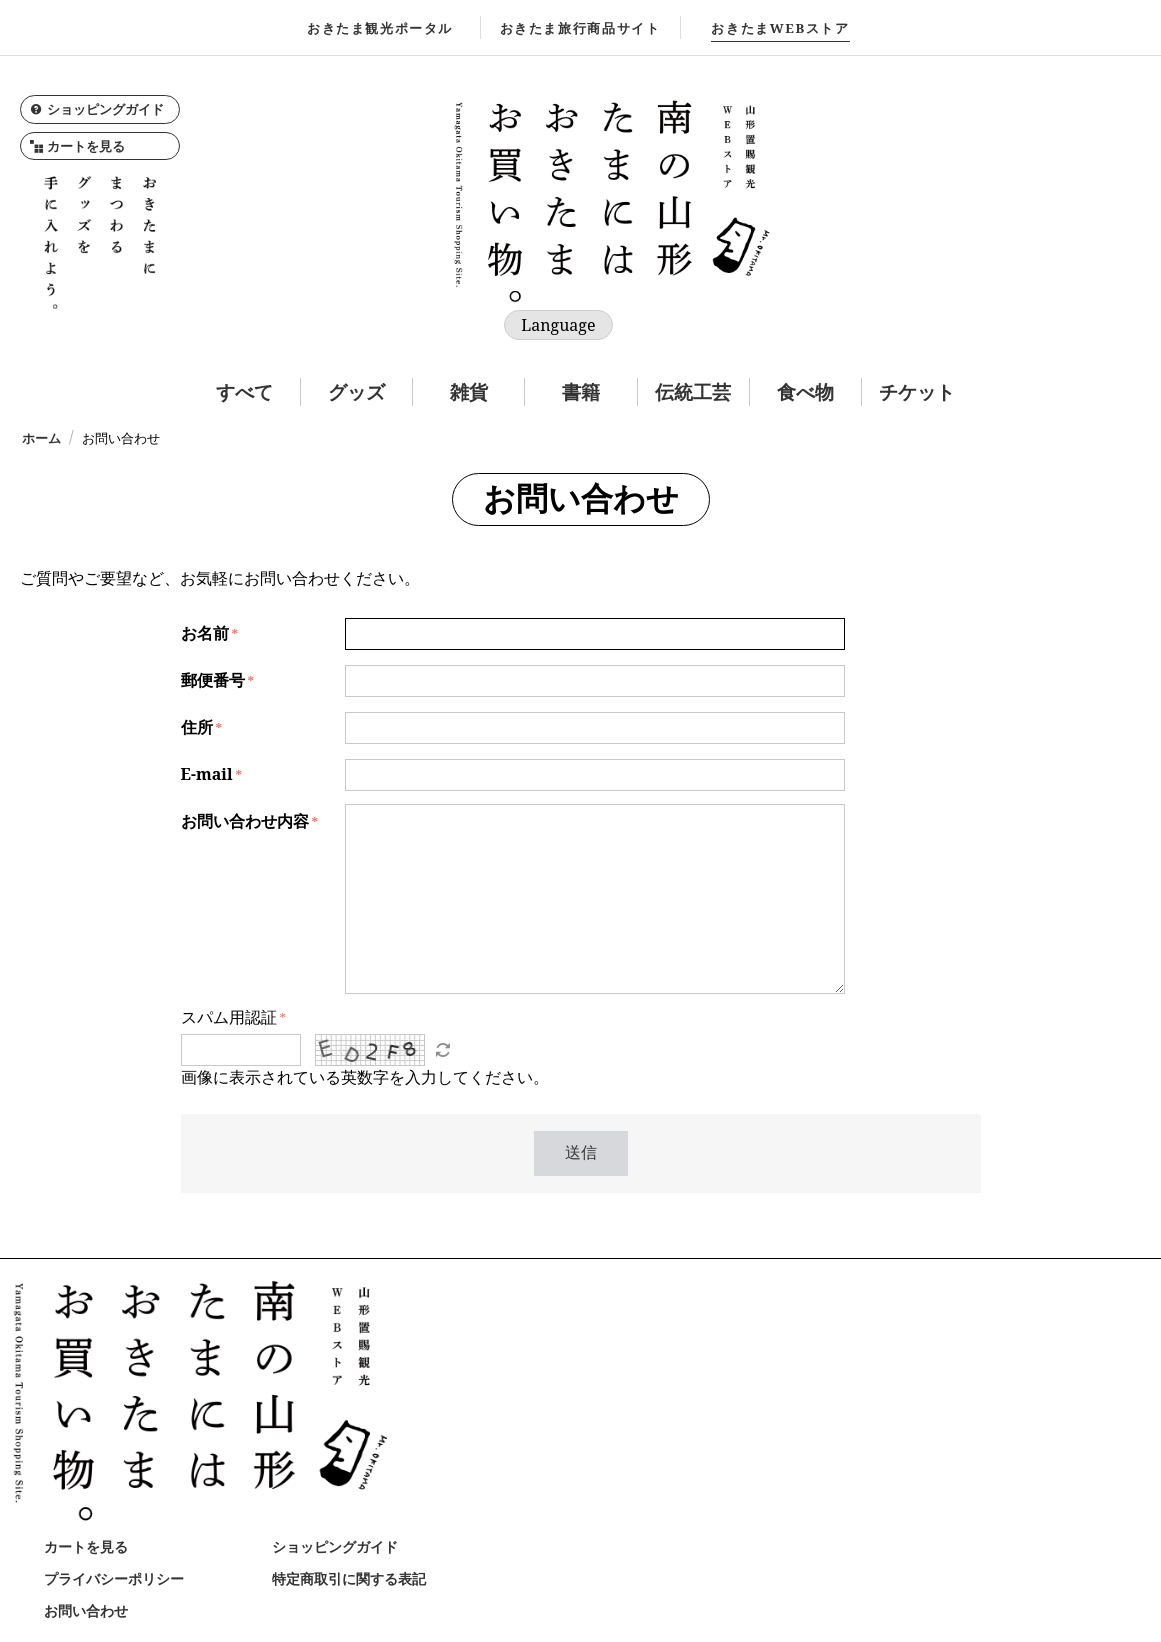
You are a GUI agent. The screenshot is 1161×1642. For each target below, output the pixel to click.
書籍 (581, 391)
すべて (244, 391)
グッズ (356, 391)
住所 (197, 727)
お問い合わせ (86, 1610)
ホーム (41, 438)
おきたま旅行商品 (580, 28)
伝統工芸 (693, 391)
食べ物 (805, 391)
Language (558, 325)
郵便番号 (213, 680)
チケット (917, 391)
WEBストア (780, 28)
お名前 (205, 633)
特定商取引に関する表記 (349, 1578)
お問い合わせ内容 (245, 821)
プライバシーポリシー (114, 1578)
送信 (581, 1152)
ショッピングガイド (97, 109)
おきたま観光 (380, 28)
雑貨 (469, 391)
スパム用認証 (229, 1017)
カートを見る (77, 146)
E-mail (207, 774)
